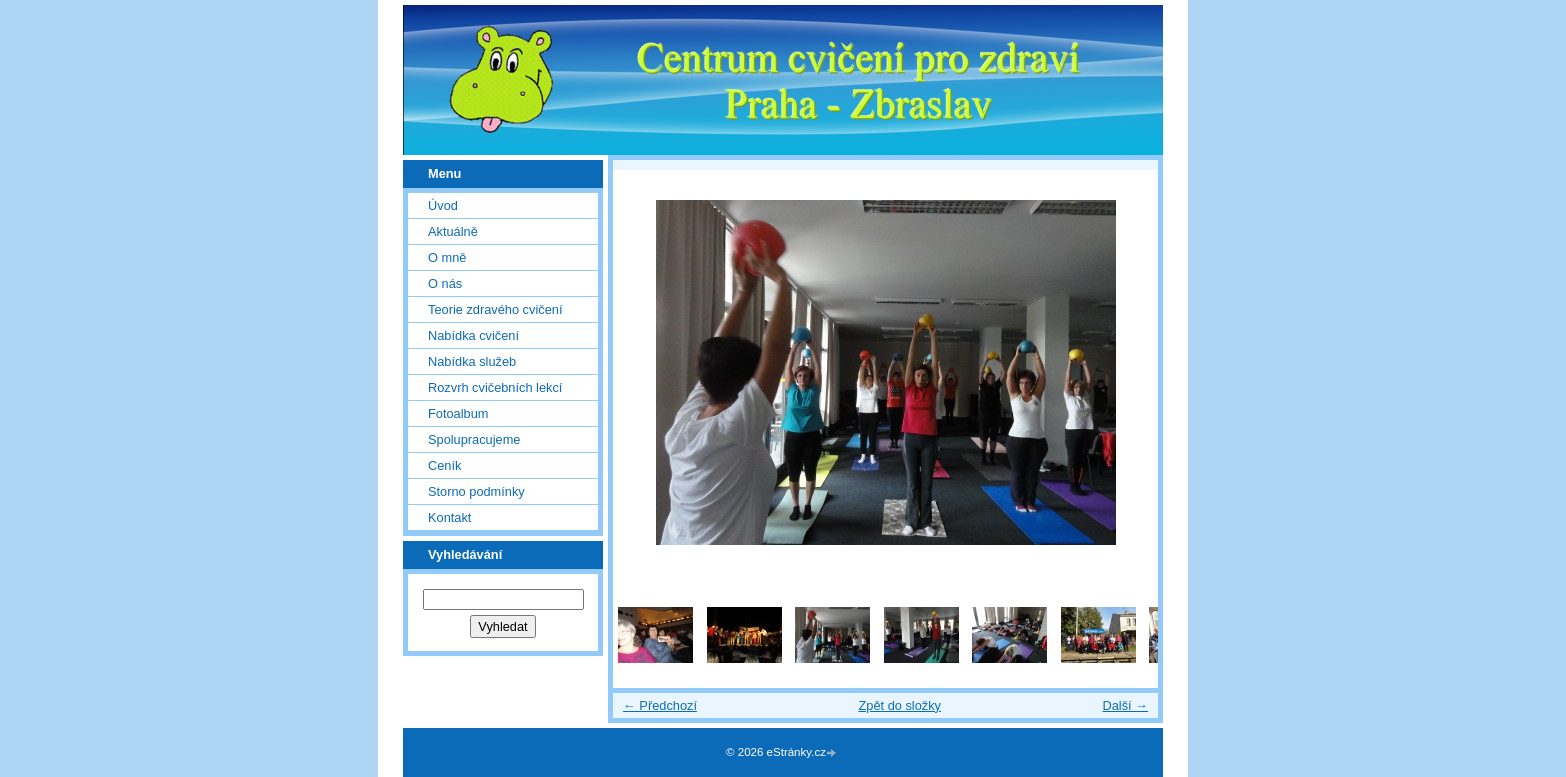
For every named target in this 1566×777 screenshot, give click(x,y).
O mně (447, 257)
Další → (1125, 705)
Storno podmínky (476, 491)
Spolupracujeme (474, 439)
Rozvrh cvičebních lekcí (495, 387)
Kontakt (449, 517)
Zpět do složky (899, 705)
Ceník (444, 465)
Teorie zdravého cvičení (495, 309)
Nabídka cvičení (473, 335)
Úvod (443, 205)
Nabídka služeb (472, 361)
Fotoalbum (458, 413)
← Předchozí (660, 705)
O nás (445, 283)
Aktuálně (453, 231)
